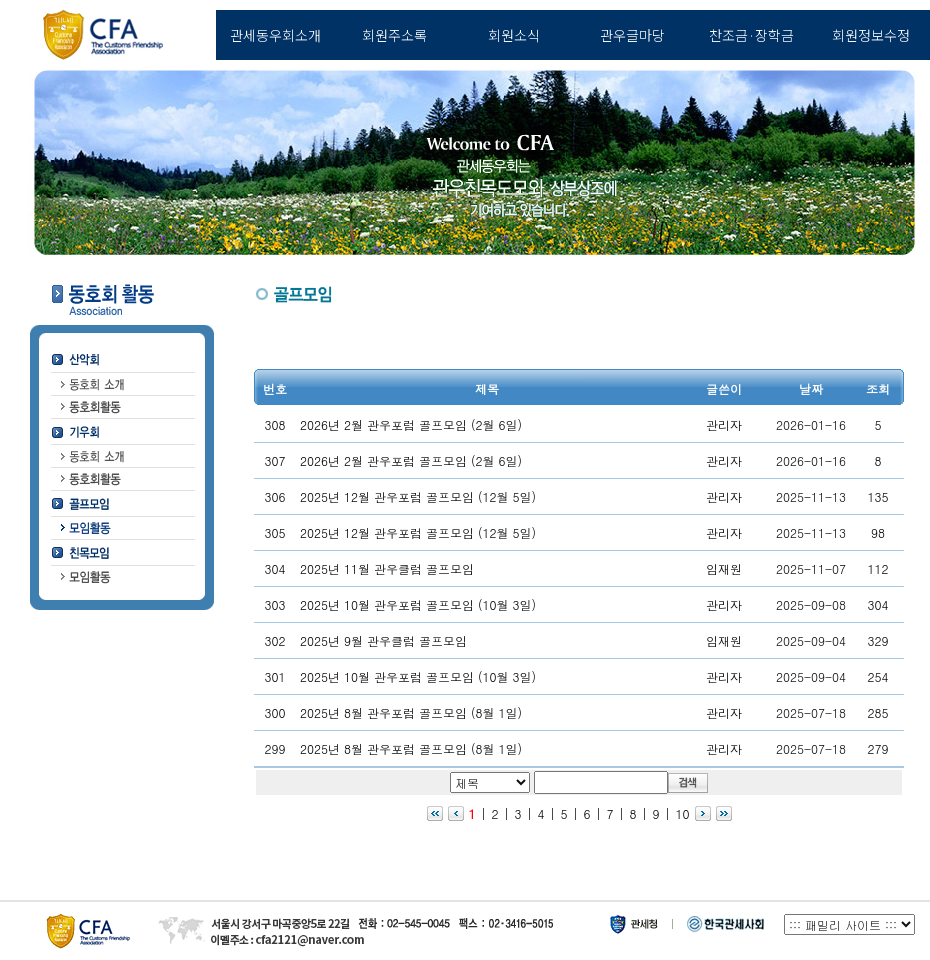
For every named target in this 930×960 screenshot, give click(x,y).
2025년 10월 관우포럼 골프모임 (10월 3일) (418, 604)
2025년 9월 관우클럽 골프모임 (383, 640)
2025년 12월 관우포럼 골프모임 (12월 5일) (418, 496)
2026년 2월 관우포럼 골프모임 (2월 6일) (411, 424)
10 (683, 813)
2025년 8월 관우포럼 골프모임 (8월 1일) (411, 712)
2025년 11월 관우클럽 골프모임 (387, 568)
